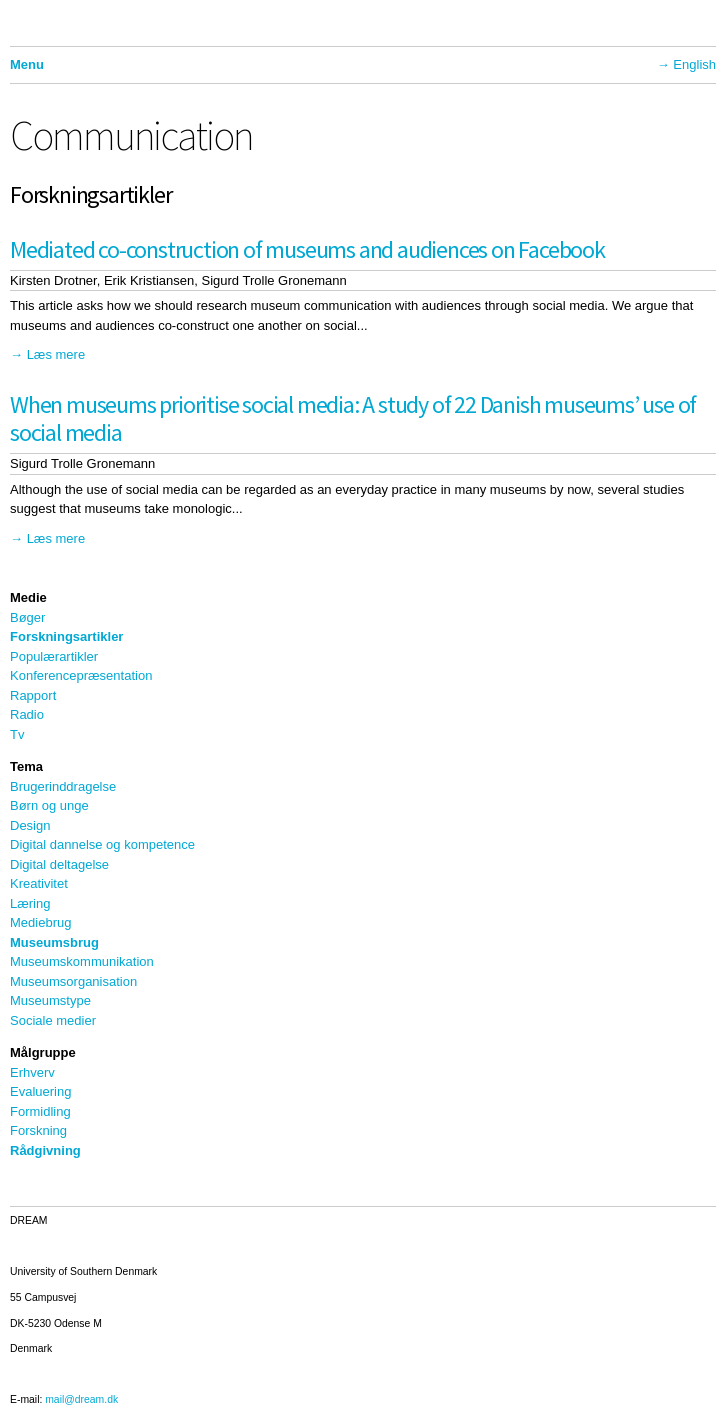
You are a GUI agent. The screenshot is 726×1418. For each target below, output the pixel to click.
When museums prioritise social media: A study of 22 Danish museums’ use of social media (353, 419)
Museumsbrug (54, 942)
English (694, 64)
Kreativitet (39, 883)
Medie (28, 597)
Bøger (27, 617)
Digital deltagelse (59, 864)
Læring (30, 903)
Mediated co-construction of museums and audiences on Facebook (307, 249)
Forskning (38, 1130)
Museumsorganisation (73, 981)
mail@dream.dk (81, 1399)
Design (30, 825)
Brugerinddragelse (63, 786)
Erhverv (32, 1072)
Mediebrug (40, 922)
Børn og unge (49, 805)
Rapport (33, 695)
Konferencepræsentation (81, 675)
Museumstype (50, 1000)
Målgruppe (43, 1052)
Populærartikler (54, 656)
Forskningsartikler (66, 636)
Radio (27, 714)
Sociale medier (53, 1020)
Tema (26, 766)
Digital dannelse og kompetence (102, 844)
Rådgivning (45, 1150)
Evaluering (40, 1091)
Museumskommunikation (82, 961)
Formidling (40, 1111)
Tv (17, 734)
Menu (27, 64)
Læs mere (56, 354)
